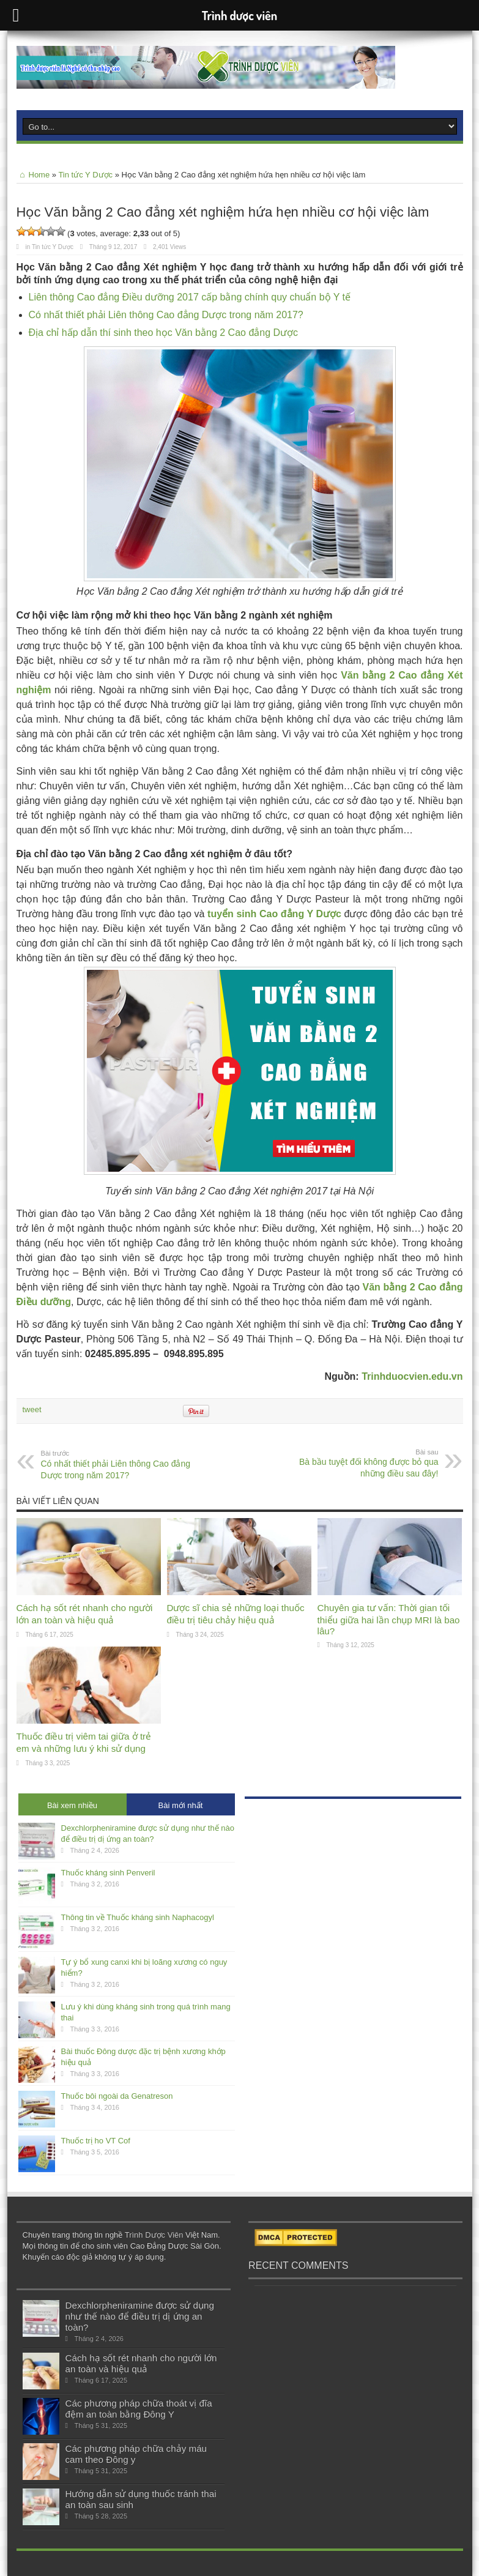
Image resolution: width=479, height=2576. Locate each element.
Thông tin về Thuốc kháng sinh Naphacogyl (137, 1917)
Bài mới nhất (180, 1805)
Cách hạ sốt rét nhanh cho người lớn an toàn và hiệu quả (141, 2363)
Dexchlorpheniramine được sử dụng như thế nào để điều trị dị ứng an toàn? (139, 2316)
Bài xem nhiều (72, 1805)
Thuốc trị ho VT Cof (95, 2140)
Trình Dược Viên (154, 2234)
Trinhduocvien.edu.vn (412, 1376)
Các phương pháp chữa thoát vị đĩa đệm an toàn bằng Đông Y (138, 2408)
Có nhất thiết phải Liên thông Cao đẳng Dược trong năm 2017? (166, 315)
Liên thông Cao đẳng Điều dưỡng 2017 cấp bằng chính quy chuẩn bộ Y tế (190, 297)
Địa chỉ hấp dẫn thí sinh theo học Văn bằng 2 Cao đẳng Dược (164, 332)
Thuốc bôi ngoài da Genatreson (117, 2096)
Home (33, 174)
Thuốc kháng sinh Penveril (108, 1872)
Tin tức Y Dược (85, 174)
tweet (32, 1409)
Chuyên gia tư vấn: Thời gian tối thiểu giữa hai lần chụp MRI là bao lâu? (388, 1619)
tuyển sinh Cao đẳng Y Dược (274, 914)
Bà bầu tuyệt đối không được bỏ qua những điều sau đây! (364, 1463)
